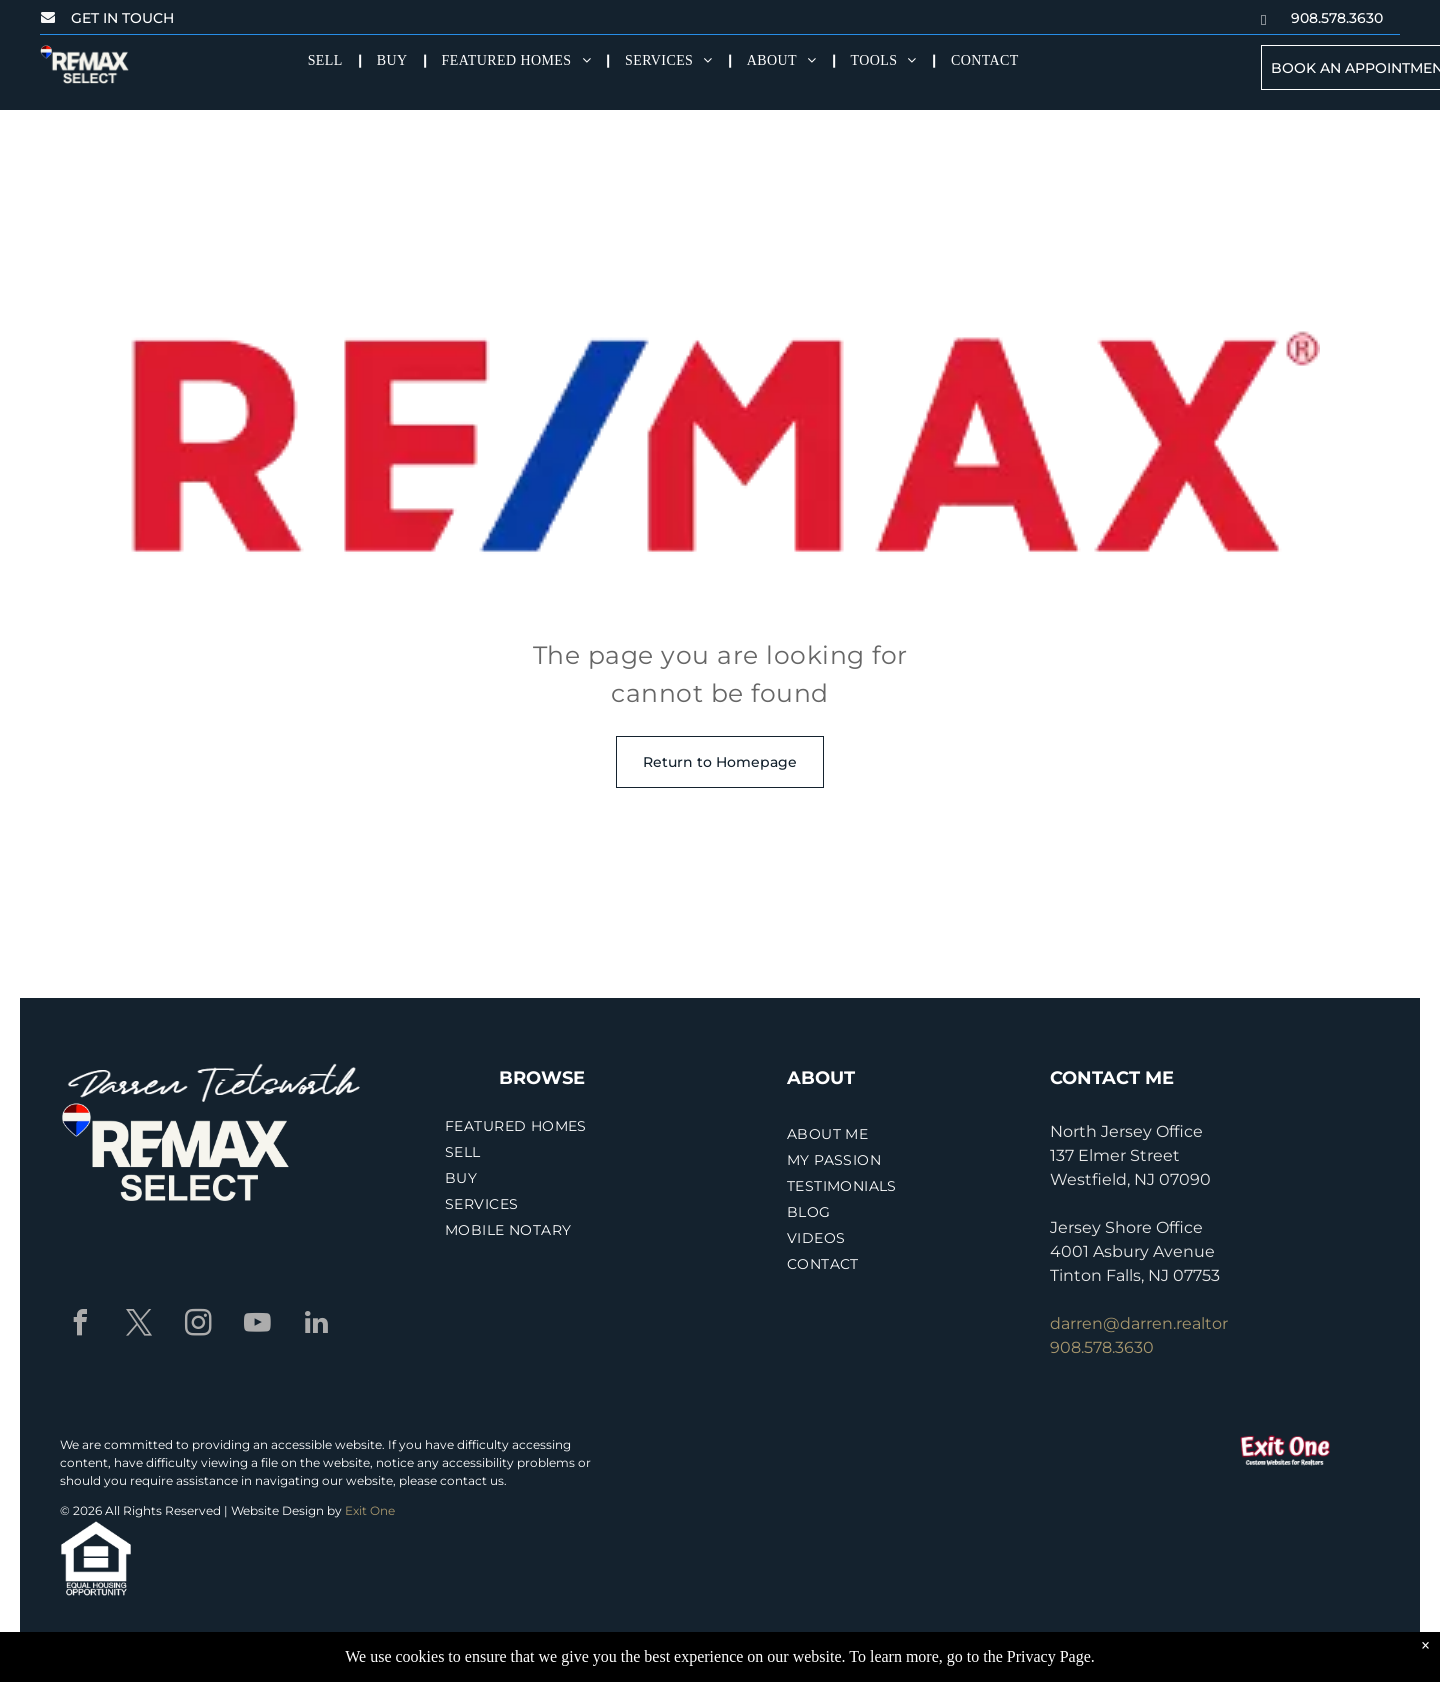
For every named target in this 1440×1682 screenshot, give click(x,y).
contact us (472, 1480)
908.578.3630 (1102, 1347)
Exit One (370, 1510)
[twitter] (139, 1325)
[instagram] (198, 1325)
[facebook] (80, 1325)
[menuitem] (327, 60)
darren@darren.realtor (1139, 1323)
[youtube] (257, 1325)
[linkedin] (316, 1325)
